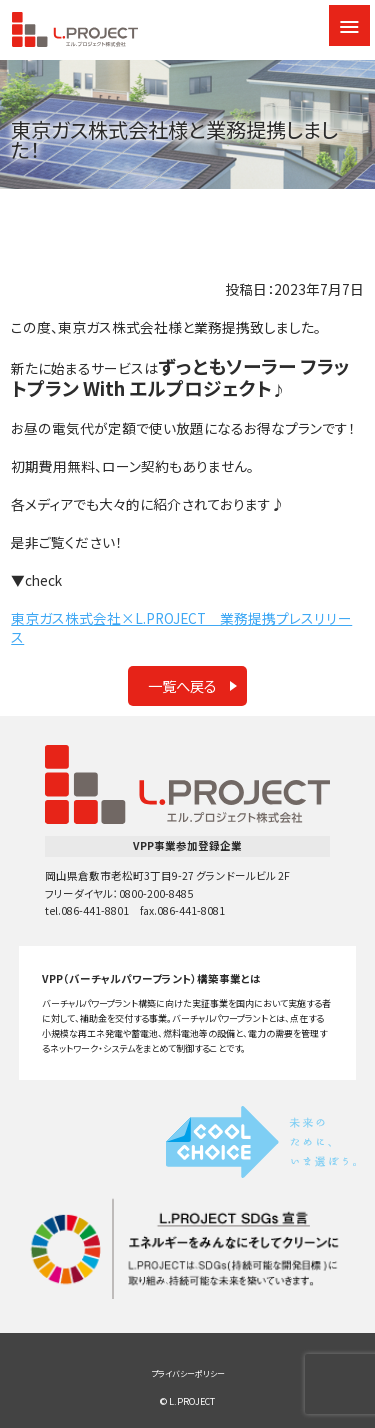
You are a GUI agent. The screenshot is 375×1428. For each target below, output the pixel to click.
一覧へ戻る (182, 685)
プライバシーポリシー (188, 1373)
